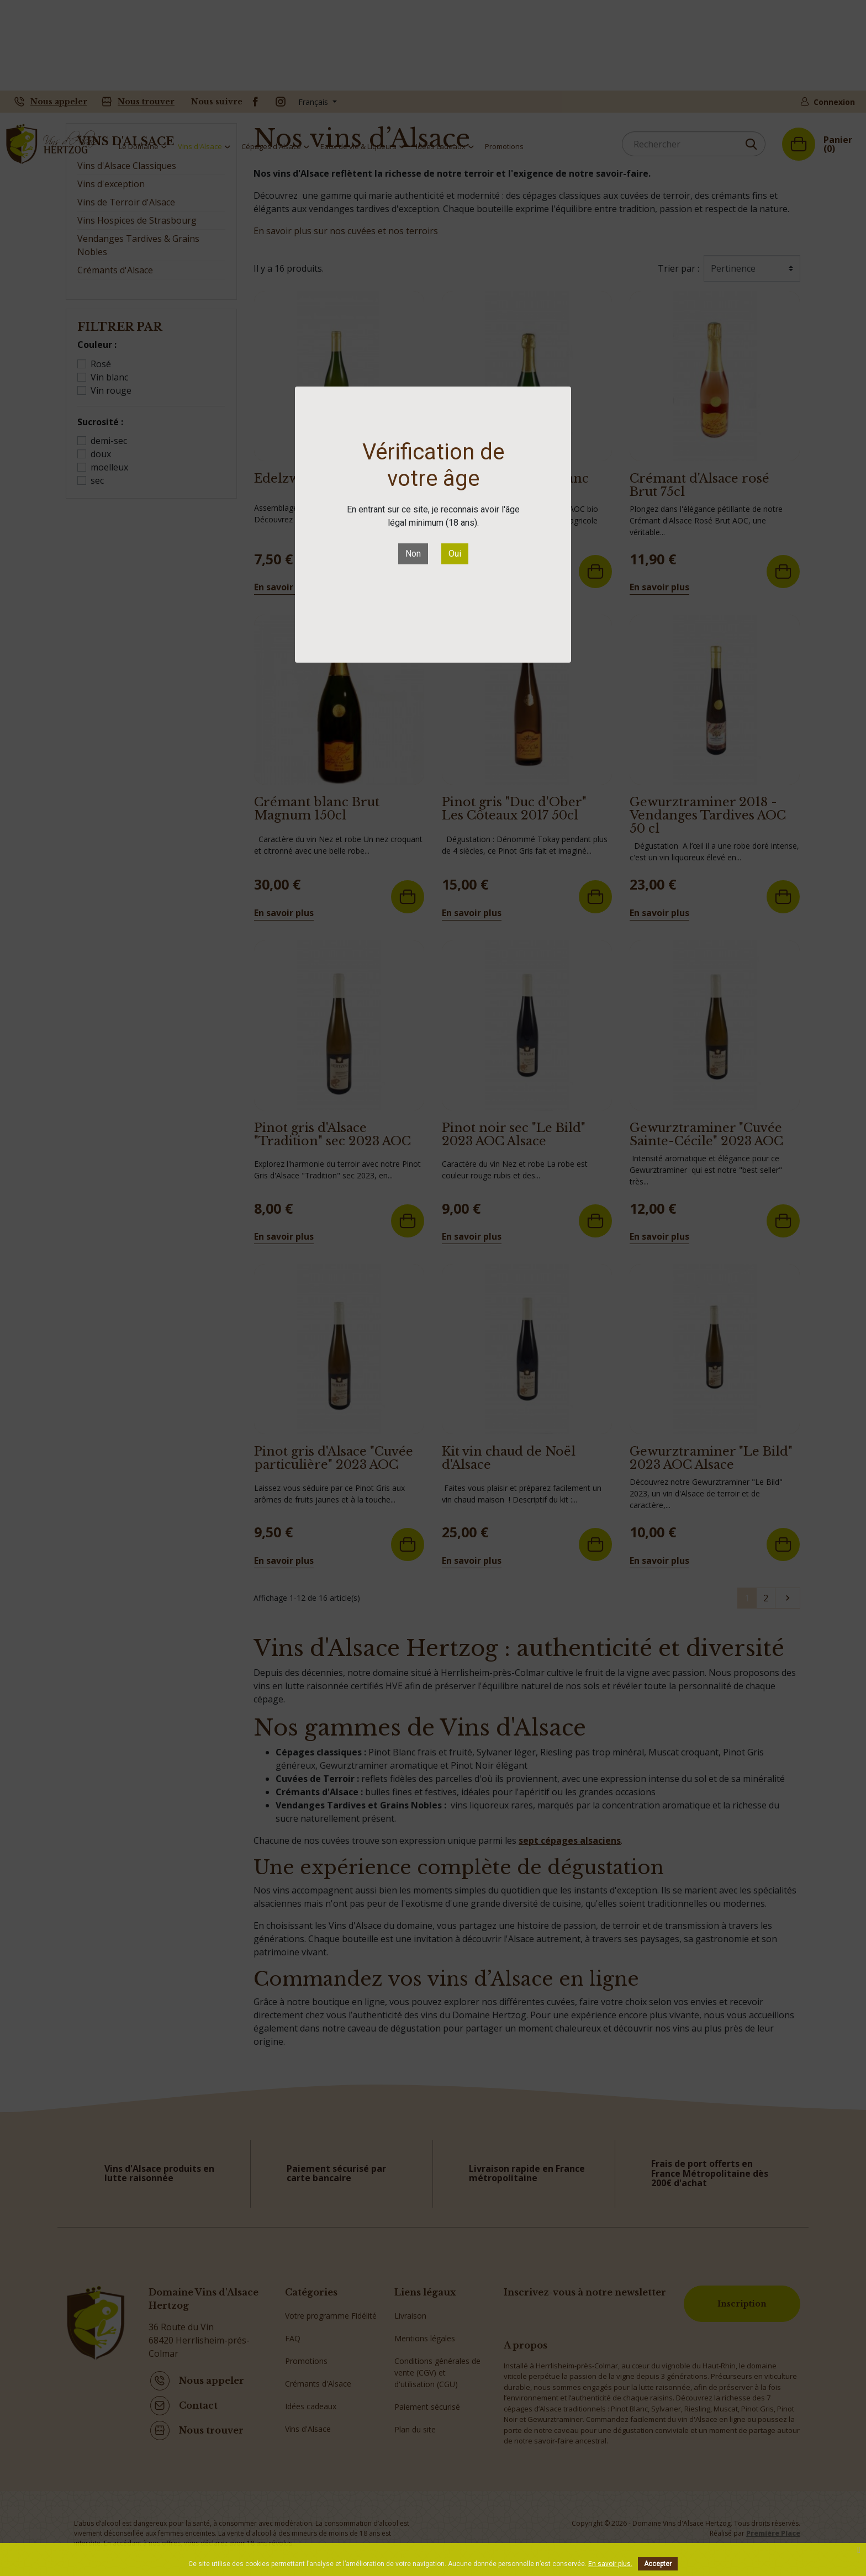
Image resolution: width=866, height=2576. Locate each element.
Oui (454, 553)
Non (413, 553)
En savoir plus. (610, 2564)
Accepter (658, 2564)
